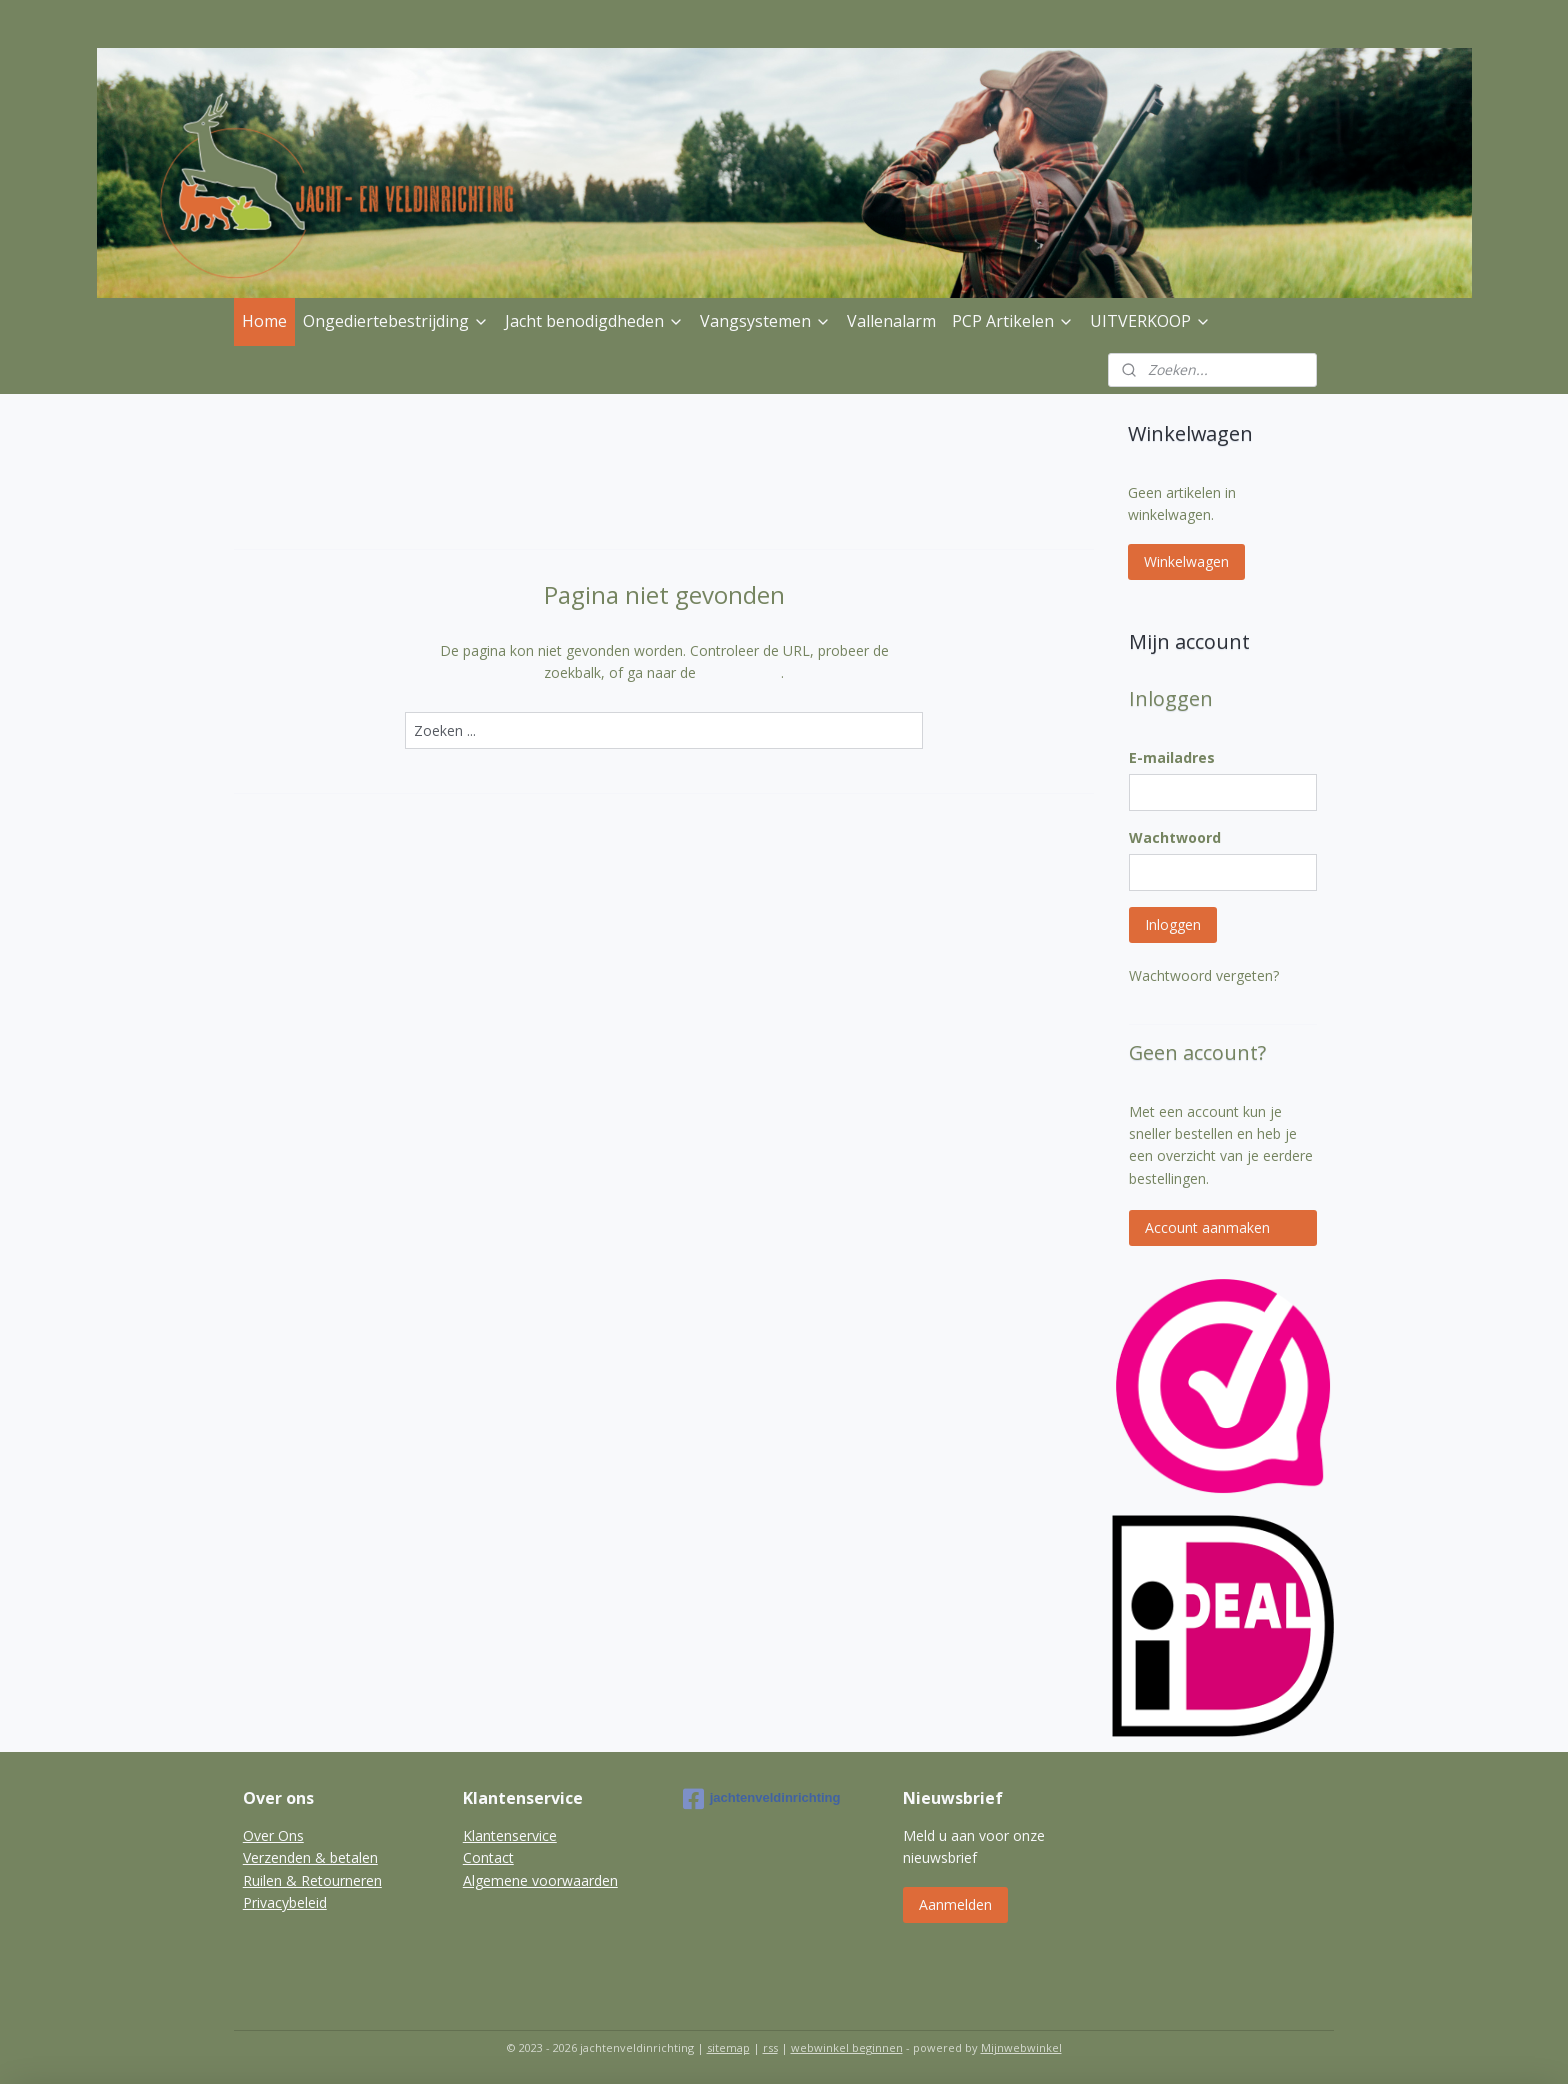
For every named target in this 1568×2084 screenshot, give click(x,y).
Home (264, 321)
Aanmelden (955, 1904)
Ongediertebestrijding (396, 321)
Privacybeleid (285, 1902)
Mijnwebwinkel (1021, 2047)
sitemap (728, 2047)
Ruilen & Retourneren (312, 1880)
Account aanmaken (1207, 1227)
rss (770, 2047)
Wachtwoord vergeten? (1204, 975)
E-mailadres (1172, 757)
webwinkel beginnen (847, 2047)
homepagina (740, 672)
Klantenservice (510, 1835)
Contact (488, 1857)
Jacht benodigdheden (594, 321)
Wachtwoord (1175, 837)
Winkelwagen (1186, 561)
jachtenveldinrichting (762, 1799)
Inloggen (1173, 924)
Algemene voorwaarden (540, 1880)
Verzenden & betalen (310, 1857)
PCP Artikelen (1013, 321)
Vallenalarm (891, 321)
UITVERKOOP (1150, 321)
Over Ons (273, 1835)
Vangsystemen (765, 321)
